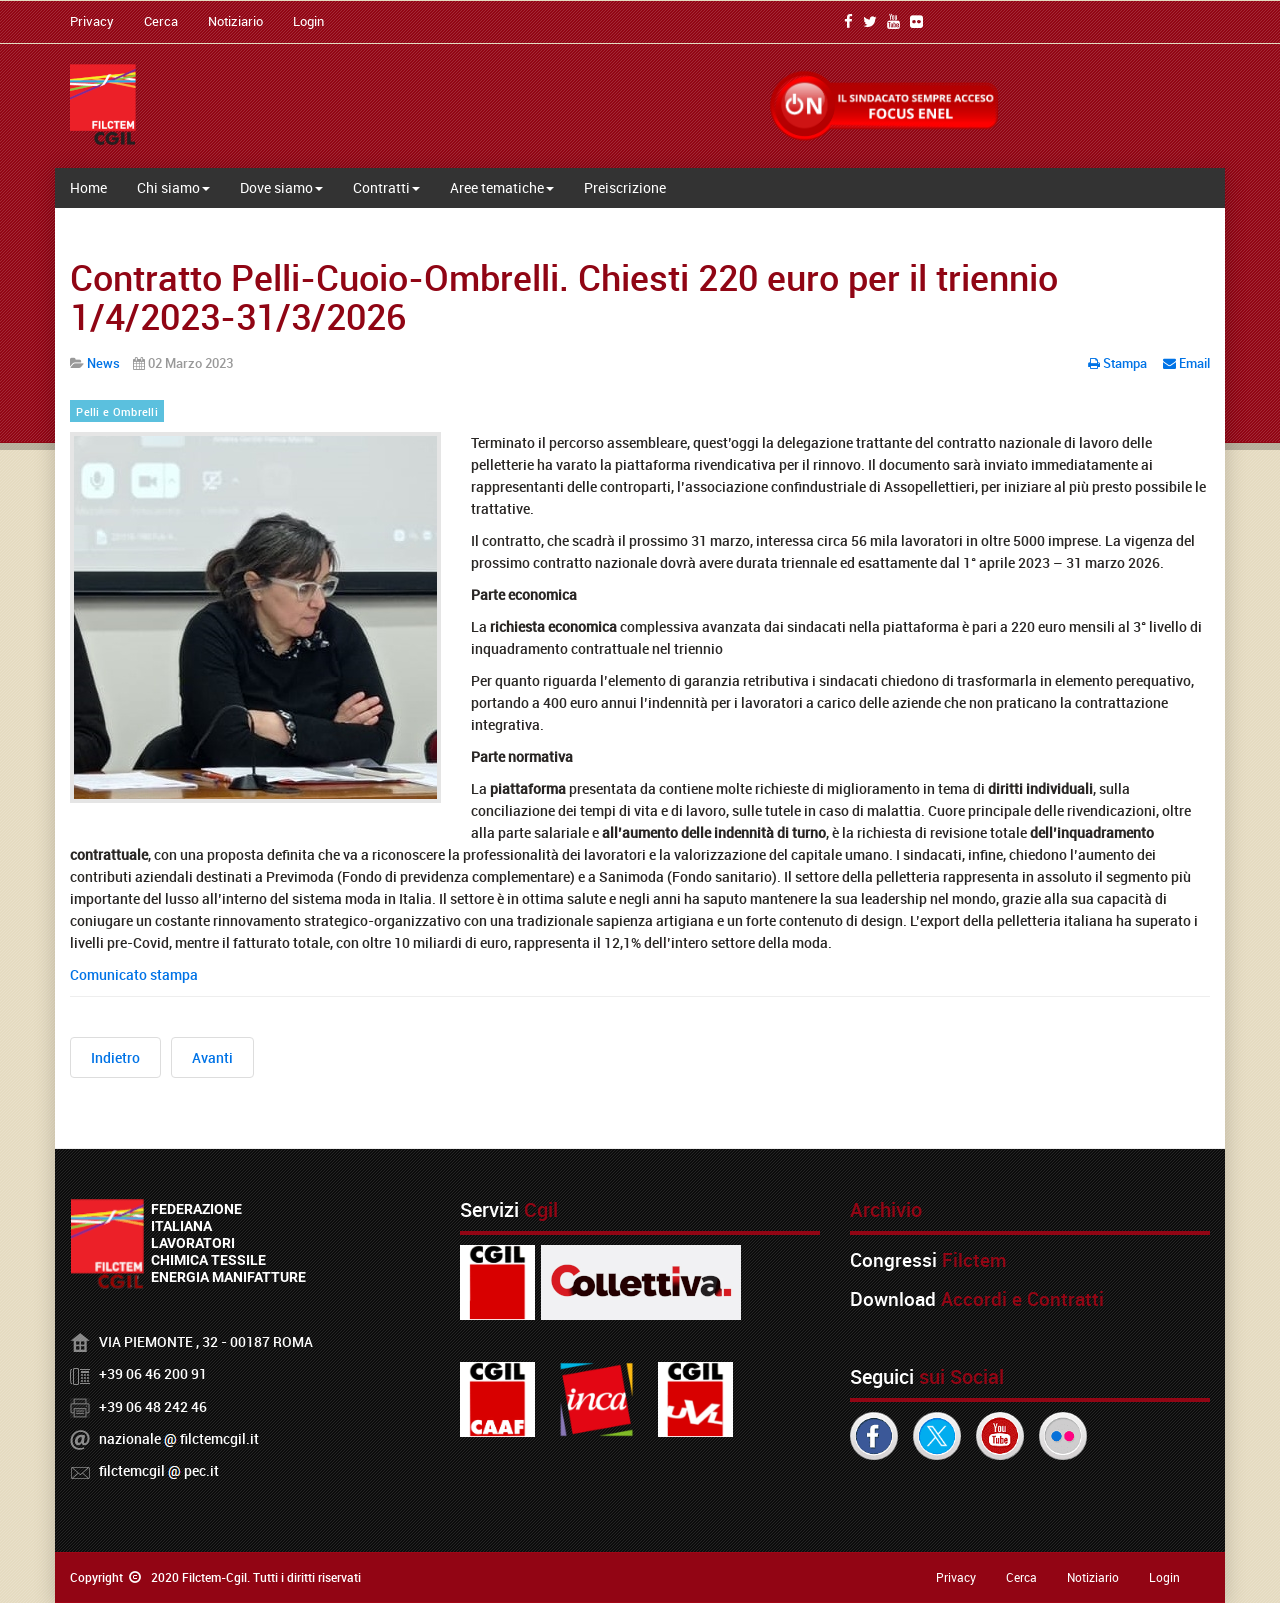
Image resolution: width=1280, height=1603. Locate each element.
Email (1186, 363)
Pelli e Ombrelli (117, 412)
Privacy (92, 21)
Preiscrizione (625, 187)
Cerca (161, 21)
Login (308, 21)
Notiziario (235, 21)
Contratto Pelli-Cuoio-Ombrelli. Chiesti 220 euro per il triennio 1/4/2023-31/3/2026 (564, 297)
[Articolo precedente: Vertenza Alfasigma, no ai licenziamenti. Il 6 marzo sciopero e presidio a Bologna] (115, 1057)
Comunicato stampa (134, 974)
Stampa (1119, 363)
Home (88, 187)
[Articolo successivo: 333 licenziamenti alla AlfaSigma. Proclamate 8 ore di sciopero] (212, 1057)
